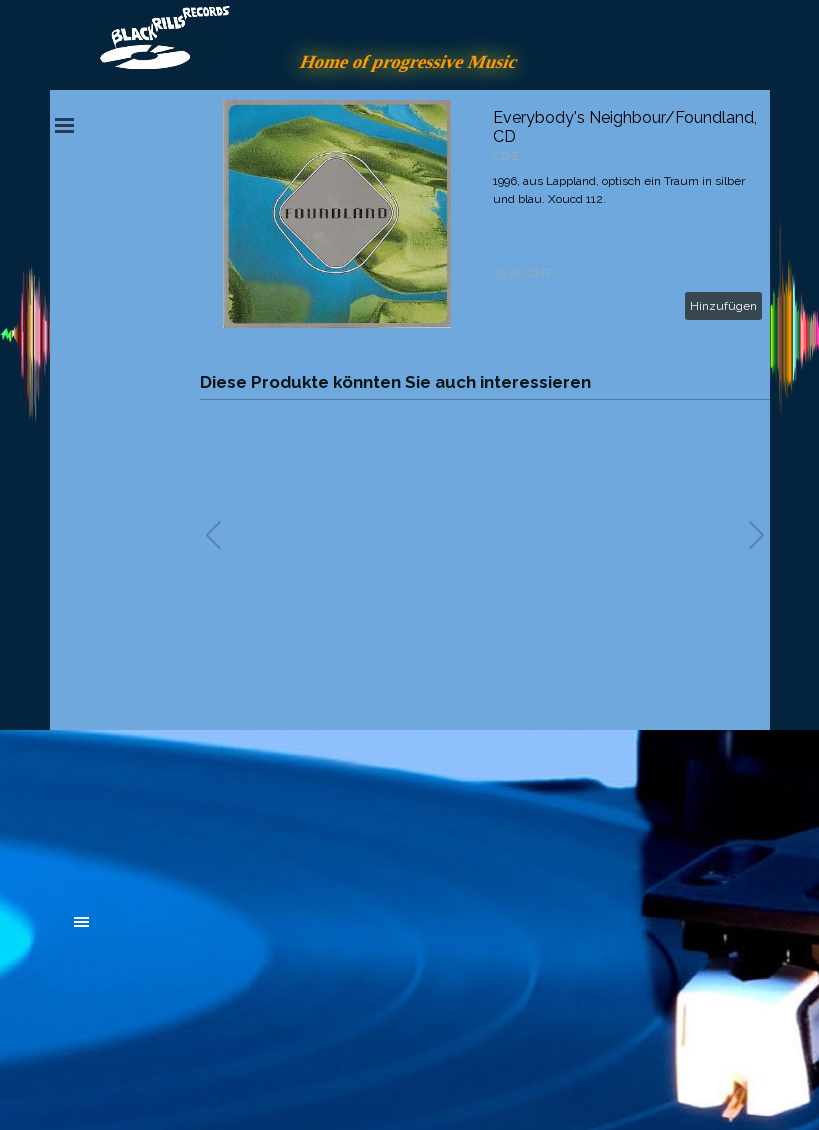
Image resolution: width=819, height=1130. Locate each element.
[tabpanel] (225, 812)
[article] (485, 214)
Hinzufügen (723, 306)
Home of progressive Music (410, 61)
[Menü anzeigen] (65, 125)
